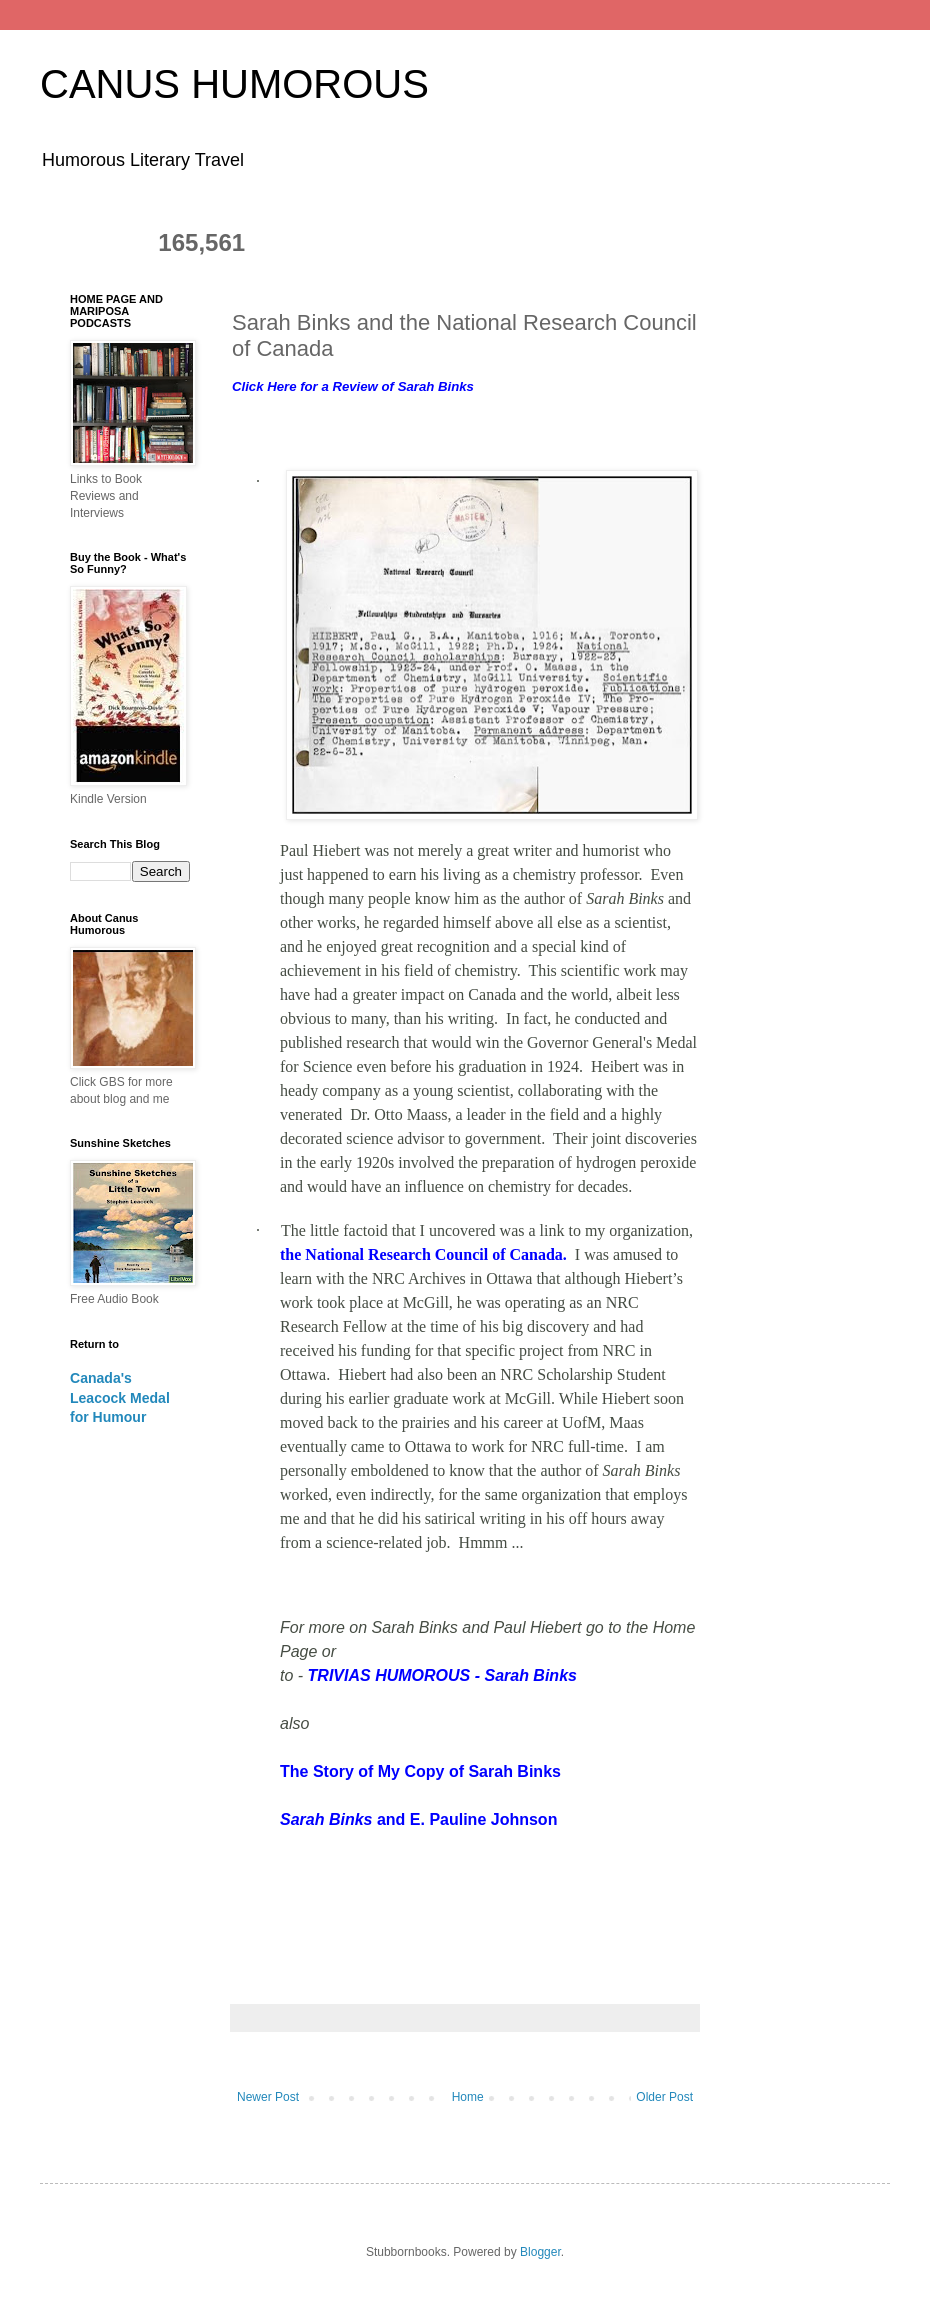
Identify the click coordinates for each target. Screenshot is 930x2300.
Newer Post (268, 2097)
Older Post (664, 2097)
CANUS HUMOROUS (234, 84)
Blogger (540, 2252)
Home (468, 2097)
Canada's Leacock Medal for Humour (120, 1397)
